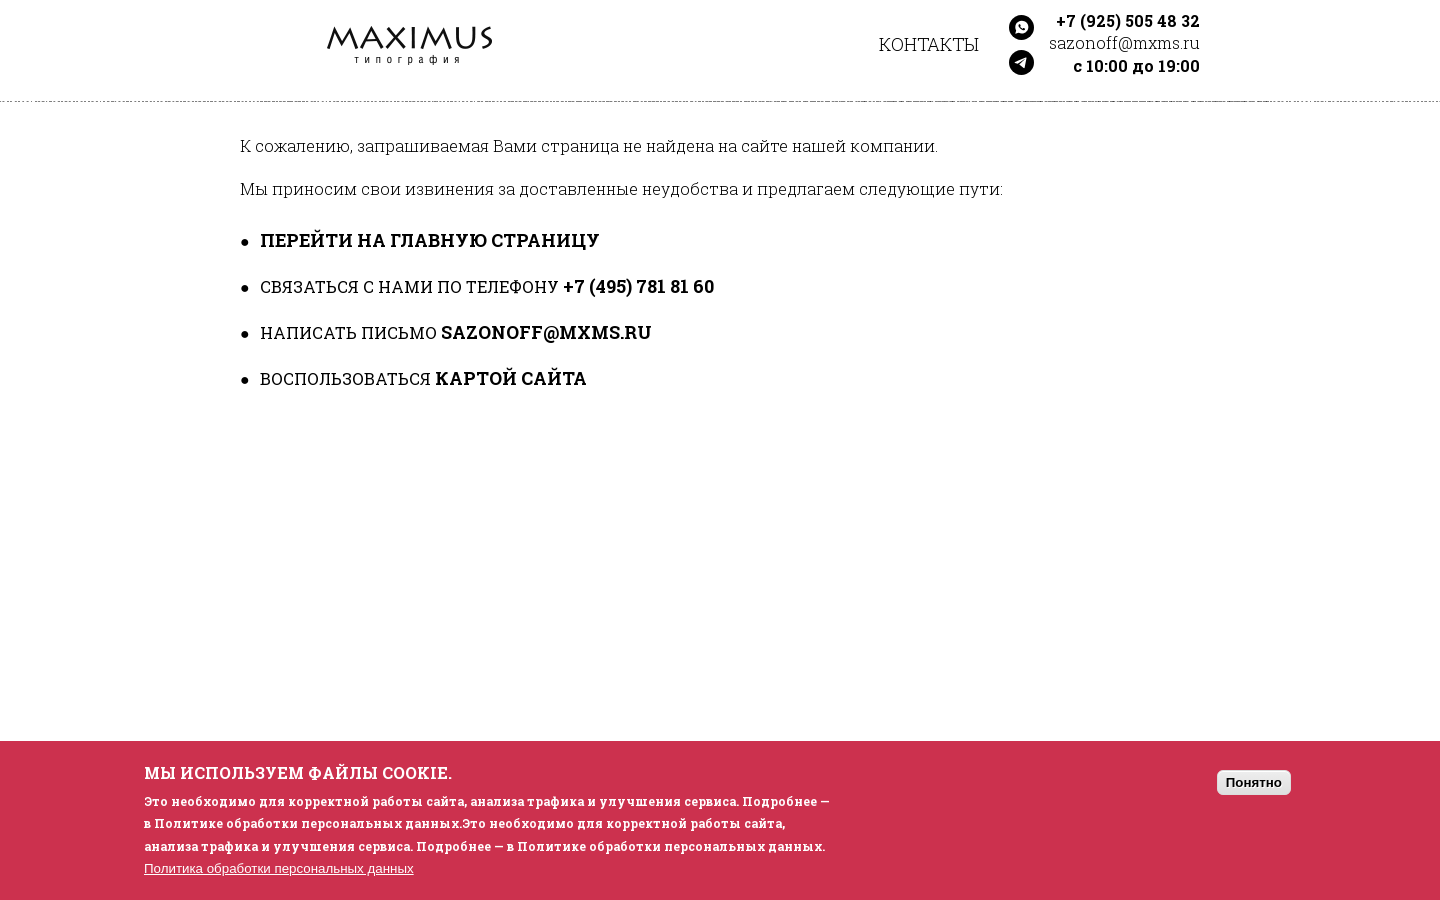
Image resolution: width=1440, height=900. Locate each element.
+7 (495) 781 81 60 (638, 286)
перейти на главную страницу (430, 240)
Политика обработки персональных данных (279, 868)
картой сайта (511, 378)
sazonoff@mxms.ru (546, 332)
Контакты (929, 44)
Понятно (1254, 782)
